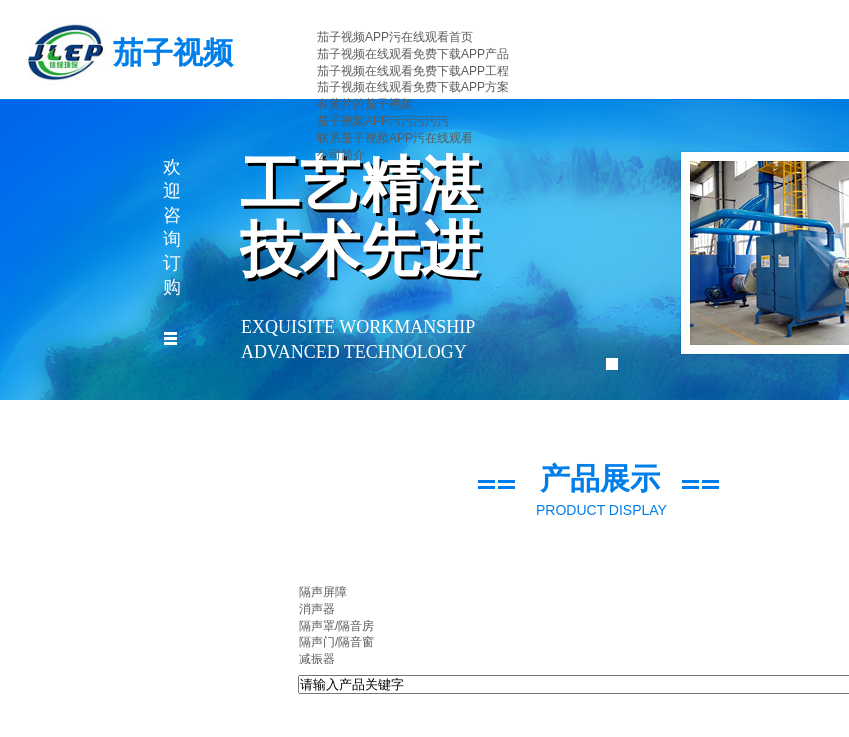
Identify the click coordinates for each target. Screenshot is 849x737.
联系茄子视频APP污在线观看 (395, 138)
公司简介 (341, 155)
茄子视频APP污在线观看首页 (395, 37)
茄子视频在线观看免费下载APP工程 (413, 71)
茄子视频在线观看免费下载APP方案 (413, 87)
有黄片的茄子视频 (365, 104)
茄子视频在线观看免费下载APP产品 (413, 54)
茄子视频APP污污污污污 (383, 121)
